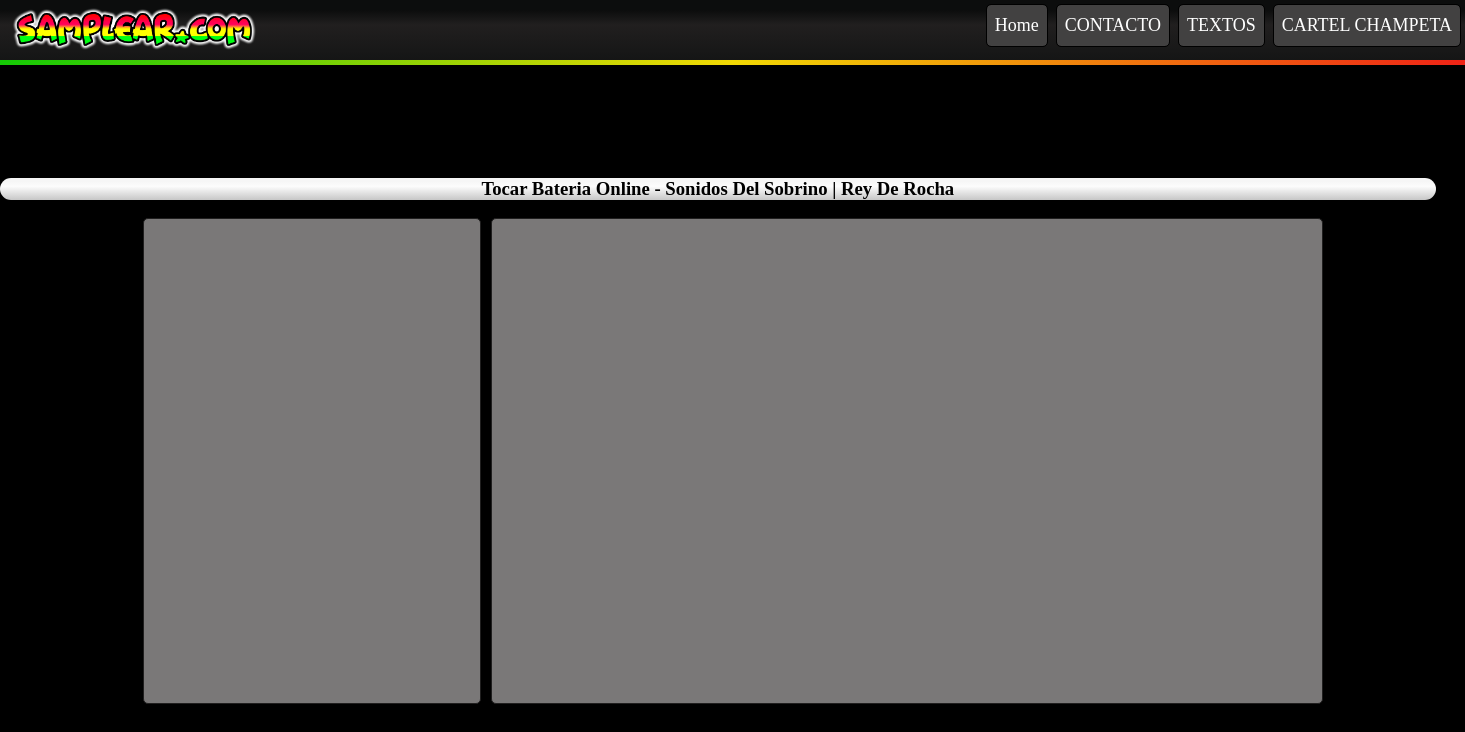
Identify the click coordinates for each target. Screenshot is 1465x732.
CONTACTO (1113, 25)
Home (1017, 25)
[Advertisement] (733, 110)
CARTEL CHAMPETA (1367, 25)
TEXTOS (1221, 25)
